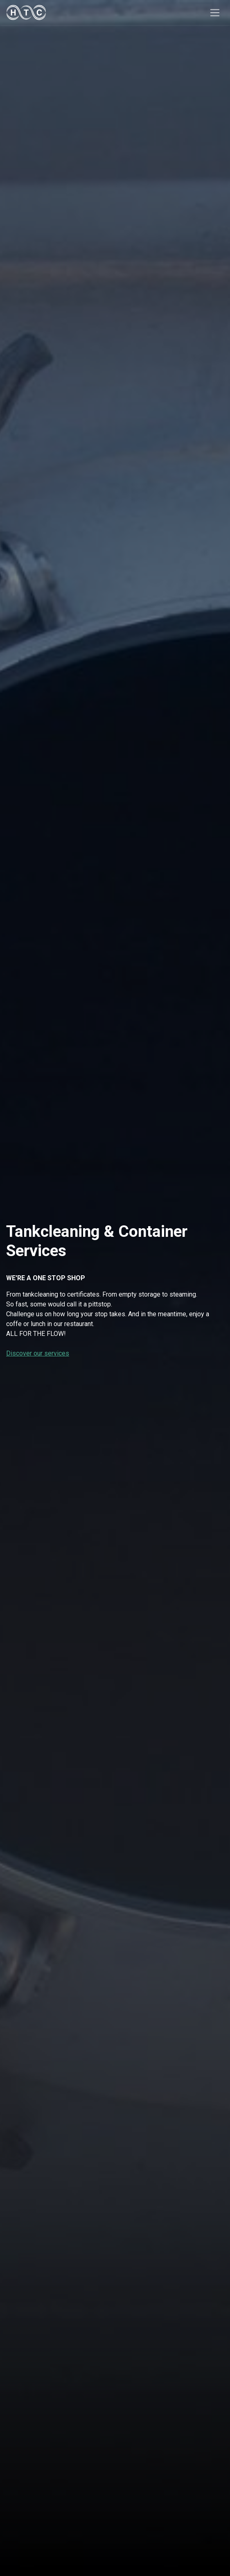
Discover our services (37, 1353)
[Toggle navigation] (215, 12)
